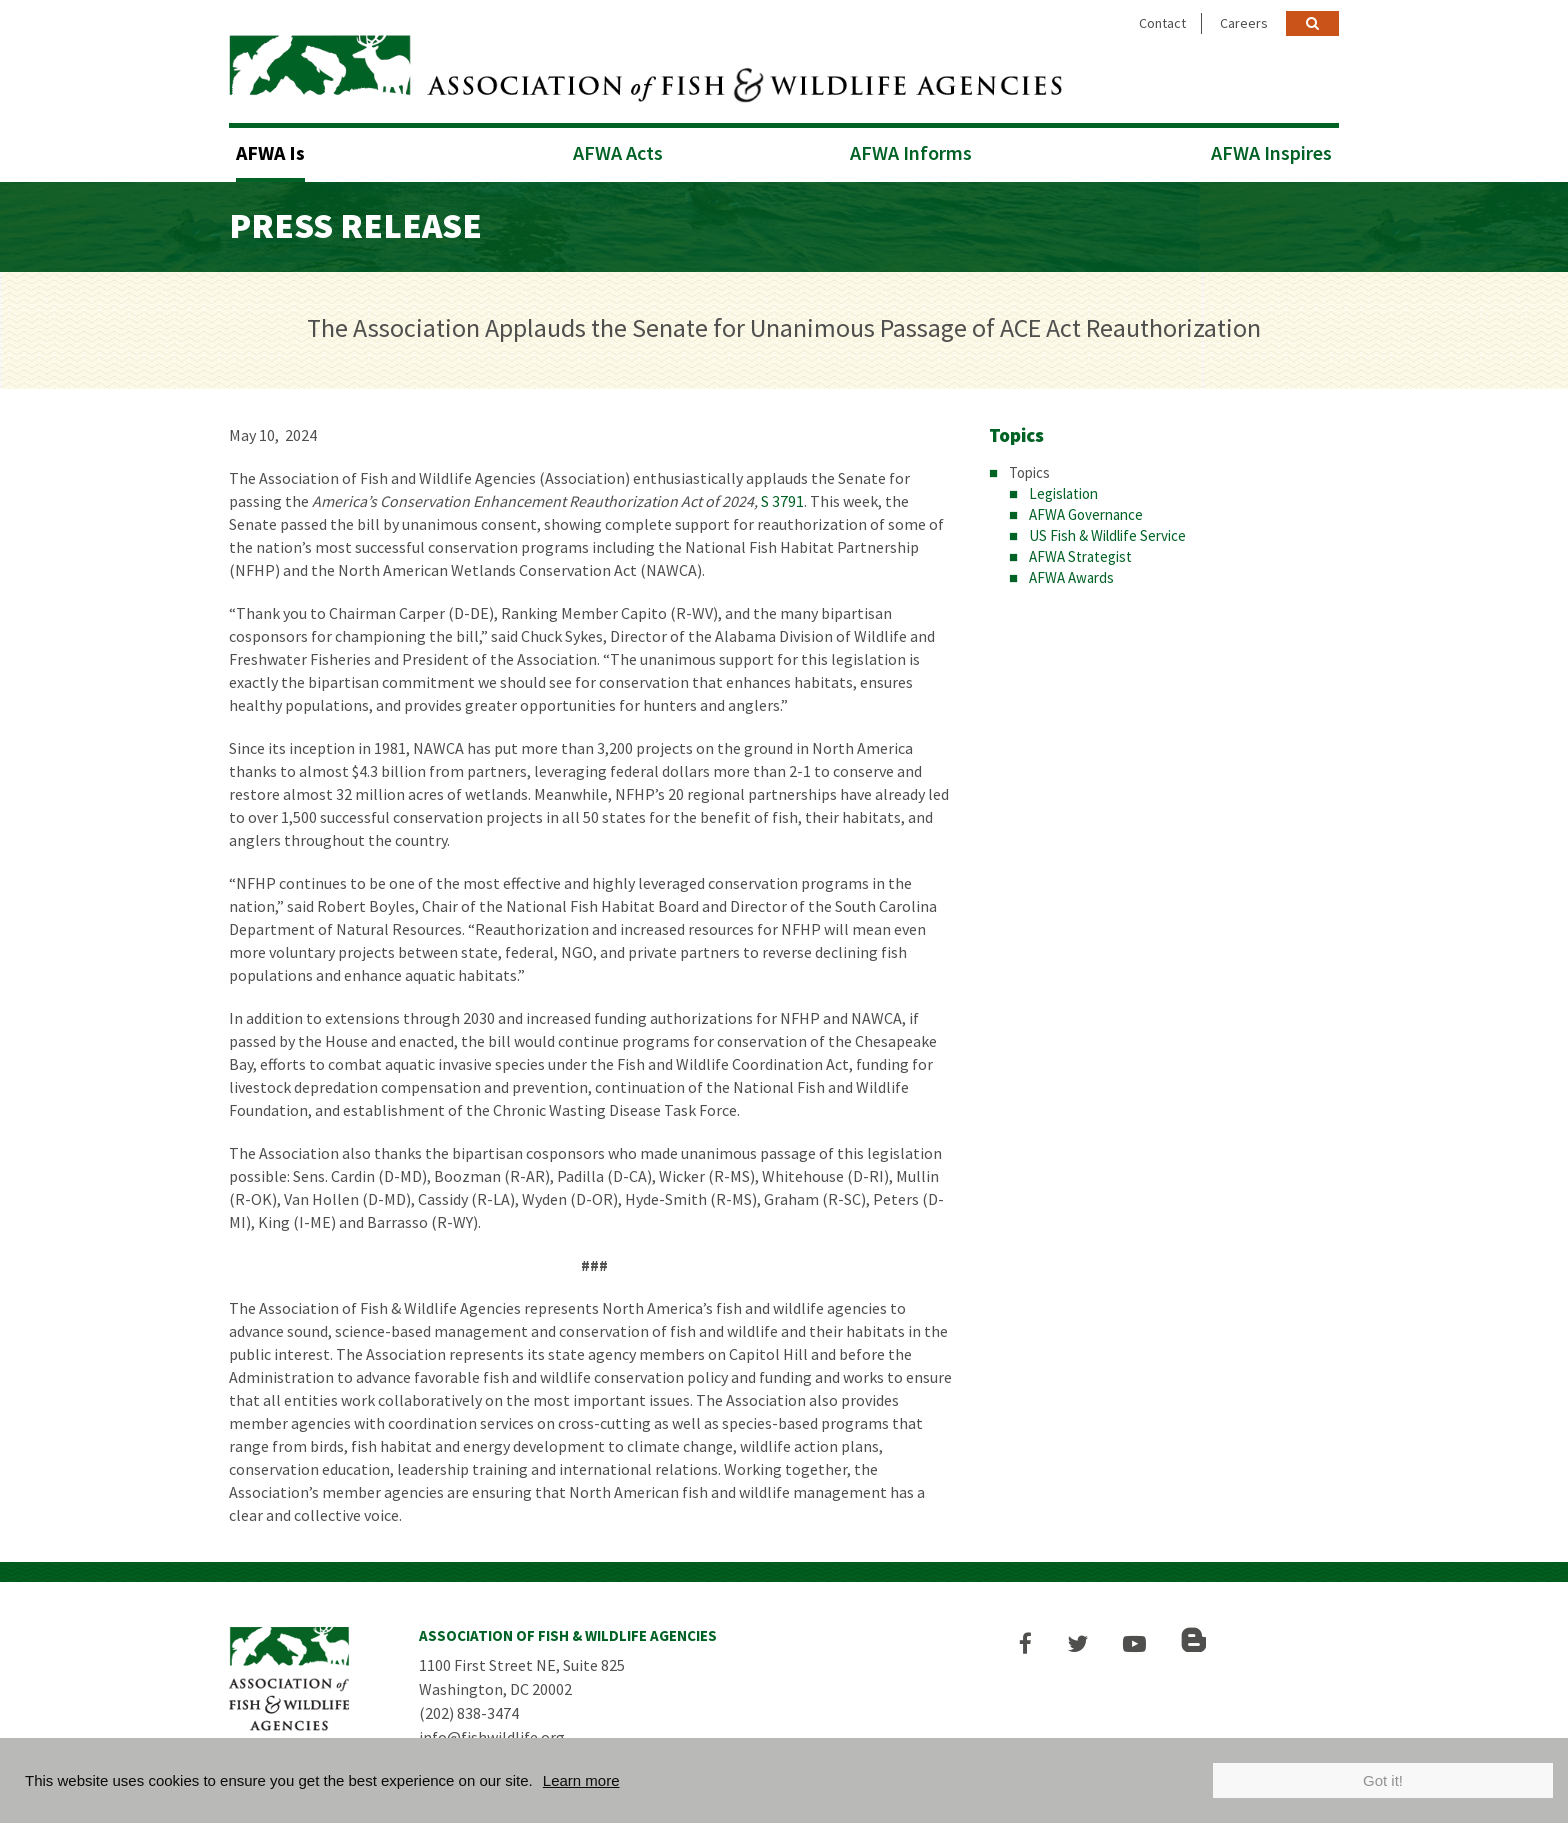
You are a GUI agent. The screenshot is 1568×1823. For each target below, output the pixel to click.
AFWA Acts (618, 152)
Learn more (581, 1780)
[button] (1025, 1643)
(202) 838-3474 (469, 1713)
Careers (1244, 23)
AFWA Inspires (1271, 152)
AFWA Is (270, 152)
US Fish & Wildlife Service (1107, 535)
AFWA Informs (911, 152)
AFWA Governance (1086, 514)
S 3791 (782, 501)
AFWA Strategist (1080, 556)
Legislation (1063, 493)
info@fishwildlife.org (492, 1737)
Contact (1162, 23)
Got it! (1383, 1780)
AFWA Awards (1071, 577)
